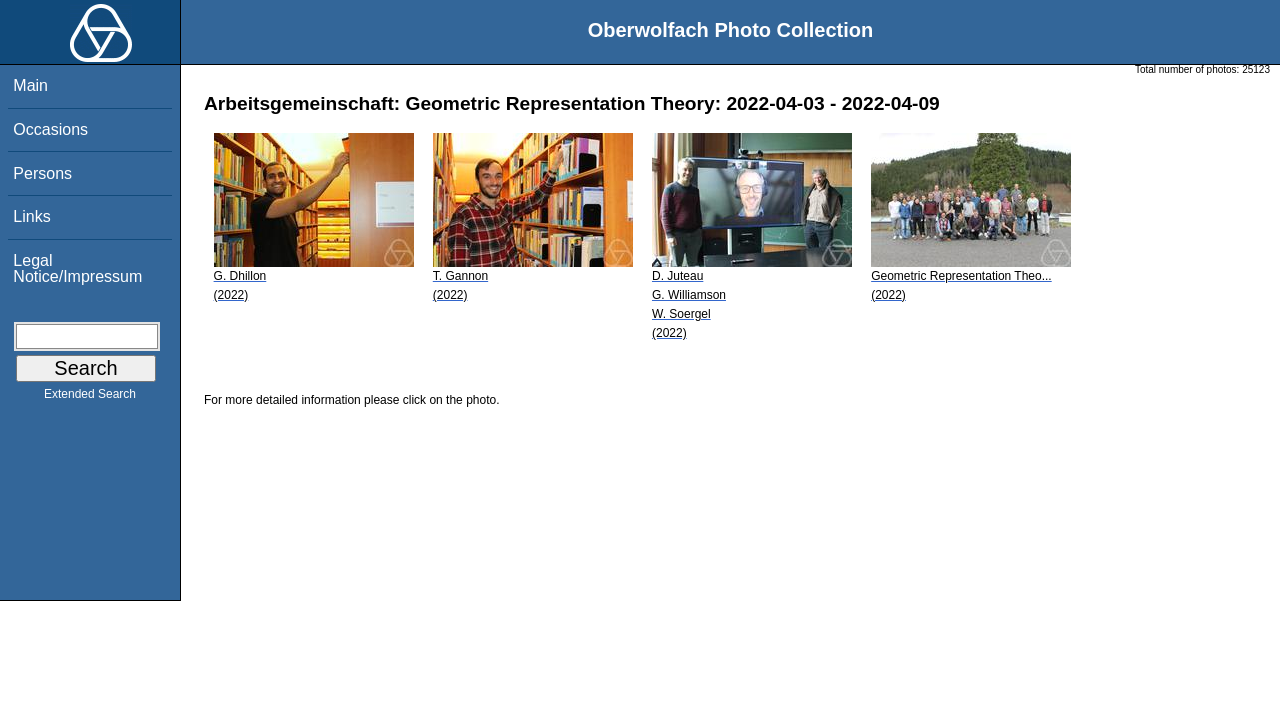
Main (30, 85)
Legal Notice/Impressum (77, 268)
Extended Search (90, 398)
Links (31, 216)
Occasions (50, 129)
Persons (42, 173)
